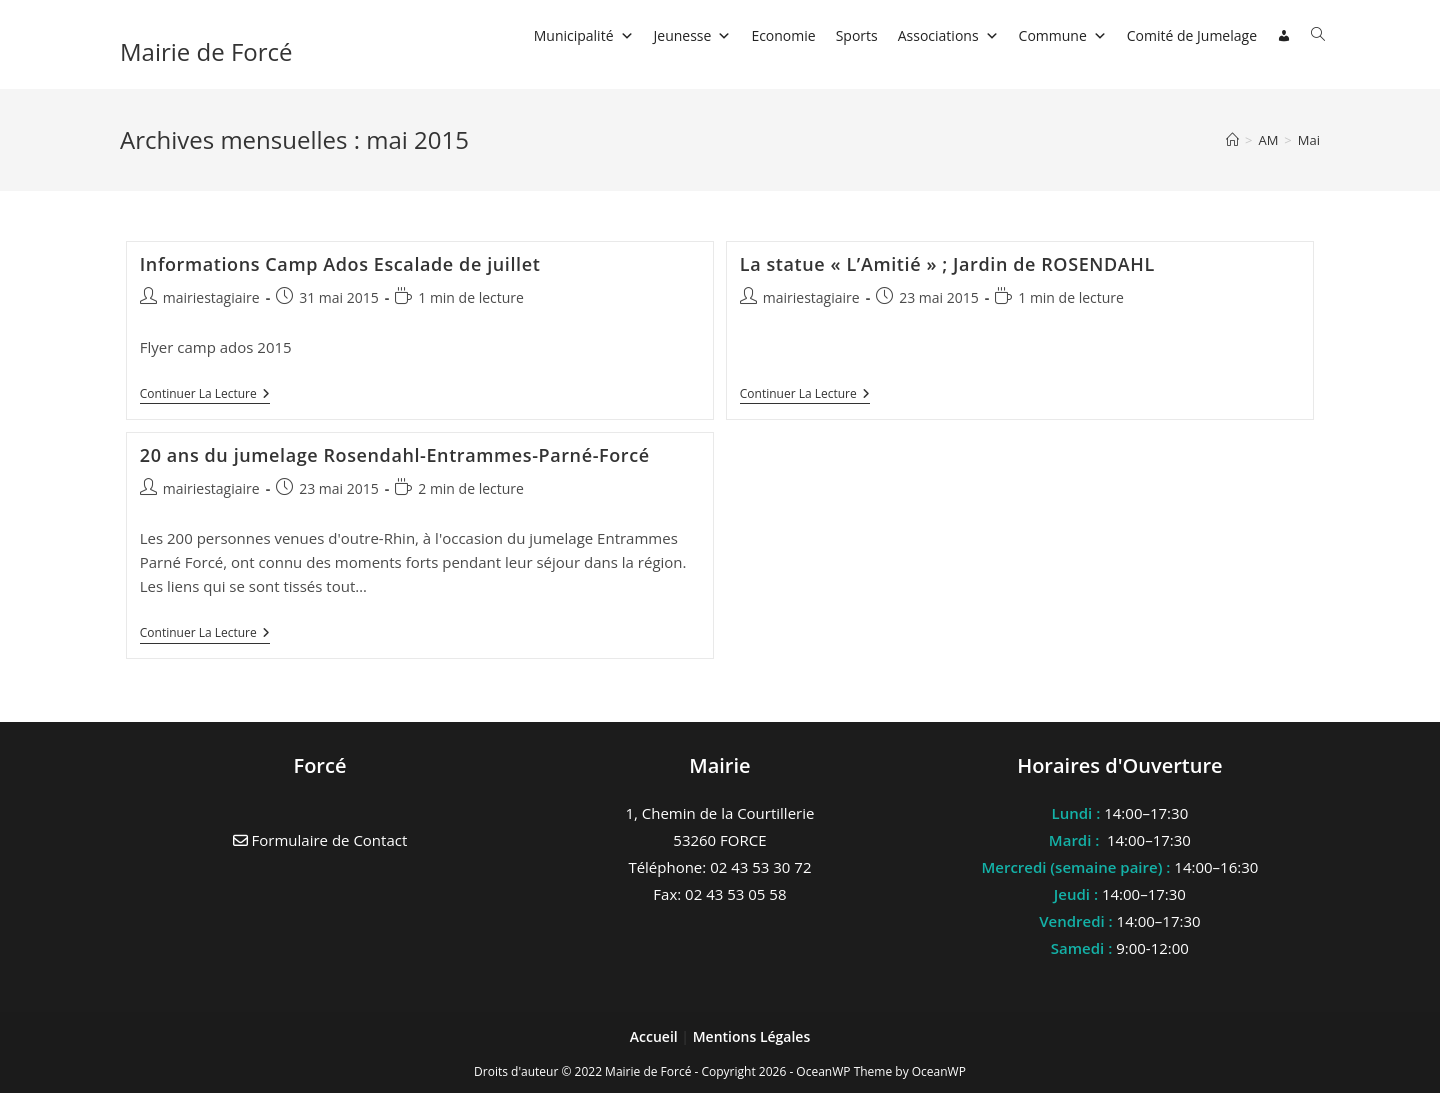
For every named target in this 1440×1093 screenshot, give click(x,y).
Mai (1309, 140)
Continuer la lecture (205, 395)
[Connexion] (1284, 36)
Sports (857, 35)
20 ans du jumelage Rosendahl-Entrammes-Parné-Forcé (395, 455)
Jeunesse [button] (693, 35)
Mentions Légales (752, 1036)
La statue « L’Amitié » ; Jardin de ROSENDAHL (947, 264)
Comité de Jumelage (1192, 35)
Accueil (656, 1036)
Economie (783, 35)
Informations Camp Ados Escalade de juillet (340, 264)
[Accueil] (1232, 140)
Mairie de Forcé (206, 51)
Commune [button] (1063, 35)
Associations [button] (948, 35)
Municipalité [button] (584, 35)
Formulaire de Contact (320, 840)
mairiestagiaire (211, 297)
